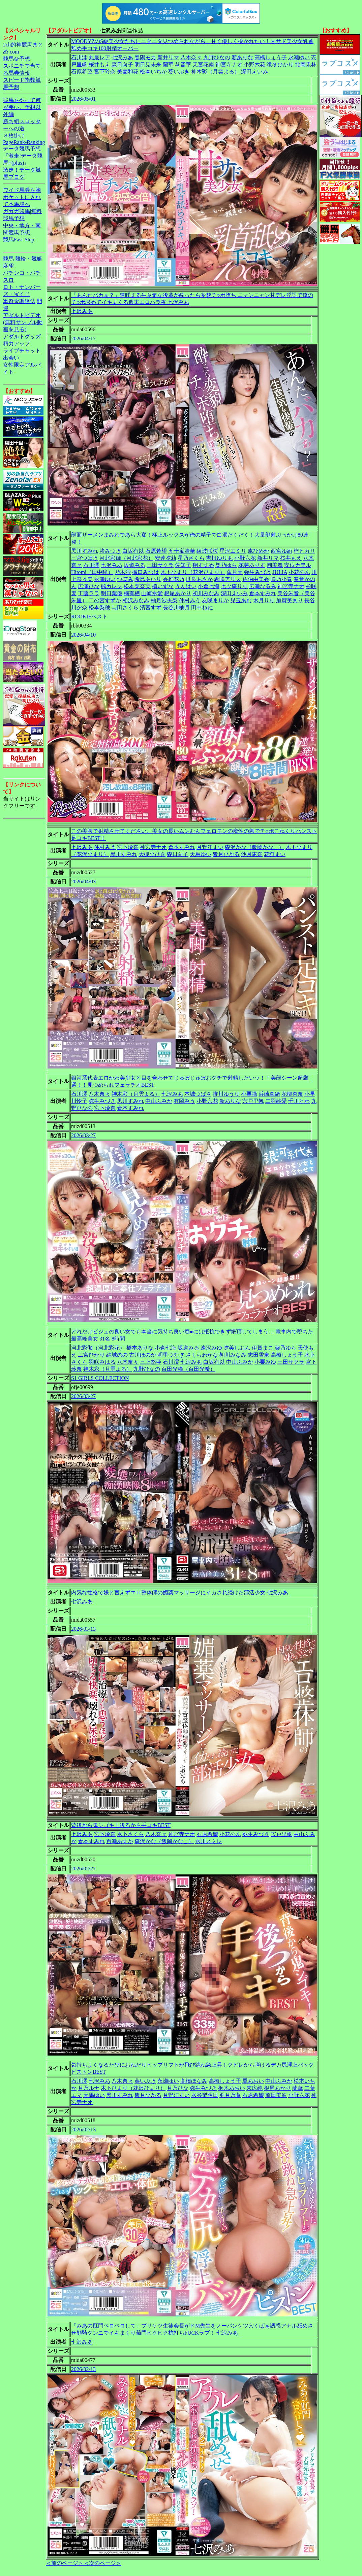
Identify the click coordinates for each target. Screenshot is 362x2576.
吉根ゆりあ (219, 558)
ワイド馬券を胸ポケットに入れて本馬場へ (22, 197)
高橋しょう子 (270, 57)
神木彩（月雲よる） (215, 71)
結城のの (117, 1355)
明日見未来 (147, 64)
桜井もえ (99, 64)
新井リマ (168, 57)
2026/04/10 (83, 635)
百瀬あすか (119, 1841)
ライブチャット (22, 350)
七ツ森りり (234, 586)
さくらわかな (202, 1355)
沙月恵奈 (252, 854)
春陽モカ (145, 57)
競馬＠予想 (16, 59)
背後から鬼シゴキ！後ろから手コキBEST (121, 1825)
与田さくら (125, 607)
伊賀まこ (262, 1348)
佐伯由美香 (255, 579)
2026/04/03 (83, 881)
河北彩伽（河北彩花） (126, 558)
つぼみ (125, 579)
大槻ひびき (152, 854)
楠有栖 (132, 593)
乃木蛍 (123, 572)
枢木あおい (231, 2088)
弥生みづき (257, 572)
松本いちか (153, 71)
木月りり (264, 600)
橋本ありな (139, 1348)
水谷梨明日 (204, 2095)
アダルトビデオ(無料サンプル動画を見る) (22, 322)
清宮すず (150, 607)
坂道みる (134, 565)
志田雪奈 (258, 1355)
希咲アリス (227, 579)
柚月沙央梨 (164, 600)
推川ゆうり (226, 1094)
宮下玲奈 (105, 71)
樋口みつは (145, 572)
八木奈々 (191, 57)
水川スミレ (208, 1841)
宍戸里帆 (253, 1101)
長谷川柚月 (176, 607)
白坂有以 (133, 551)
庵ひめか (258, 551)
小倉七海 (208, 586)
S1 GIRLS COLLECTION (100, 1378)
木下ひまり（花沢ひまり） (192, 572)
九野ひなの (216, 57)
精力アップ (16, 343)
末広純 (254, 2088)
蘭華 (168, 64)
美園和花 (128, 71)
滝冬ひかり (280, 64)
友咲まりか (215, 600)
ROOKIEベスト (89, 616)
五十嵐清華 (181, 551)
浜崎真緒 (269, 1094)
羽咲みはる (102, 1362)
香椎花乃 (173, 579)
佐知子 (183, 565)
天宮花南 (203, 64)
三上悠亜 (150, 1362)
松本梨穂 (99, 607)
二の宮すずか (105, 600)
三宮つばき (84, 558)
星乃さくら (191, 558)
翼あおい (253, 2081)
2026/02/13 (83, 2129)
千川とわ (299, 1101)
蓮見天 (235, 572)
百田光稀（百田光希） (188, 1369)
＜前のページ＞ (65, 2563)
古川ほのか (142, 1355)
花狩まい (274, 854)
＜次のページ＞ (102, 2563)
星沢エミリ (232, 551)
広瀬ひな (88, 586)
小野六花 (254, 64)
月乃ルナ (88, 2088)
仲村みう (190, 600)
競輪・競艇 (28, 259)
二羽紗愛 (276, 1101)
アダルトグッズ (22, 336)
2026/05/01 (83, 99)
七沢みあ (122, 57)
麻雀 (8, 266)
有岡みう (184, 1101)
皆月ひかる (226, 854)
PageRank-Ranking (24, 142)
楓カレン (111, 586)
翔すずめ (203, 565)
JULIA (279, 572)
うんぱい (186, 586)
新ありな (242, 57)
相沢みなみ (135, 600)
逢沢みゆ (211, 1348)
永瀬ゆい (299, 57)
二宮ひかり (91, 1355)
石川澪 (79, 57)
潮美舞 (275, 565)
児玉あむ (241, 600)
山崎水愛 (152, 593)
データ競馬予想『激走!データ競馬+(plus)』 (22, 156)
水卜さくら (130, 1834)
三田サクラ (160, 565)
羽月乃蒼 (230, 2095)
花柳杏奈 (292, 1094)
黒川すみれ (84, 551)
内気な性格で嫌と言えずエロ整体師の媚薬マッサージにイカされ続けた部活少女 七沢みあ (179, 1592)
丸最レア (99, 57)
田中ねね (202, 607)
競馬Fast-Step (18, 239)
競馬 (8, 259)
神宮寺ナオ (228, 64)
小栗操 (249, 1094)
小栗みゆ (265, 1362)
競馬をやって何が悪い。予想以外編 (22, 107)
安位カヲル (297, 565)
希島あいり (147, 579)
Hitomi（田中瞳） (92, 572)
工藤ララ (88, 593)
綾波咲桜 (207, 551)
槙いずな (163, 586)
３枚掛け (14, 135)
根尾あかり (177, 593)
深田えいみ (254, 71)
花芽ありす (251, 565)
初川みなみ (205, 593)
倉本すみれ (262, 593)
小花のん (299, 572)
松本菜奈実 (137, 586)
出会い (11, 358)
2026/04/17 (83, 338)
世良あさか (199, 579)
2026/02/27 (83, 1868)
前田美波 (276, 2095)
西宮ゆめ (281, 551)
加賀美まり (289, 600)
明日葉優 (111, 593)
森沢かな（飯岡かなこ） (254, 847)
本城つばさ (197, 1094)
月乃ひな (177, 2088)
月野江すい (210, 847)
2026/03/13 (83, 1629)
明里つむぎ (170, 1355)
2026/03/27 (83, 1135)
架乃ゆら (226, 565)
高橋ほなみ (193, 2081)
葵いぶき (179, 71)
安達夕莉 (165, 558)
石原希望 (82, 71)
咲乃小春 (281, 579)
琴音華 (183, 64)
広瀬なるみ (262, 586)
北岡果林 (305, 64)
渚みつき (110, 551)
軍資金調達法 (19, 301)
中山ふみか (158, 1101)
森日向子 (122, 64)
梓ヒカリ (304, 551)
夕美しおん (236, 1348)
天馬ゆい (200, 854)
